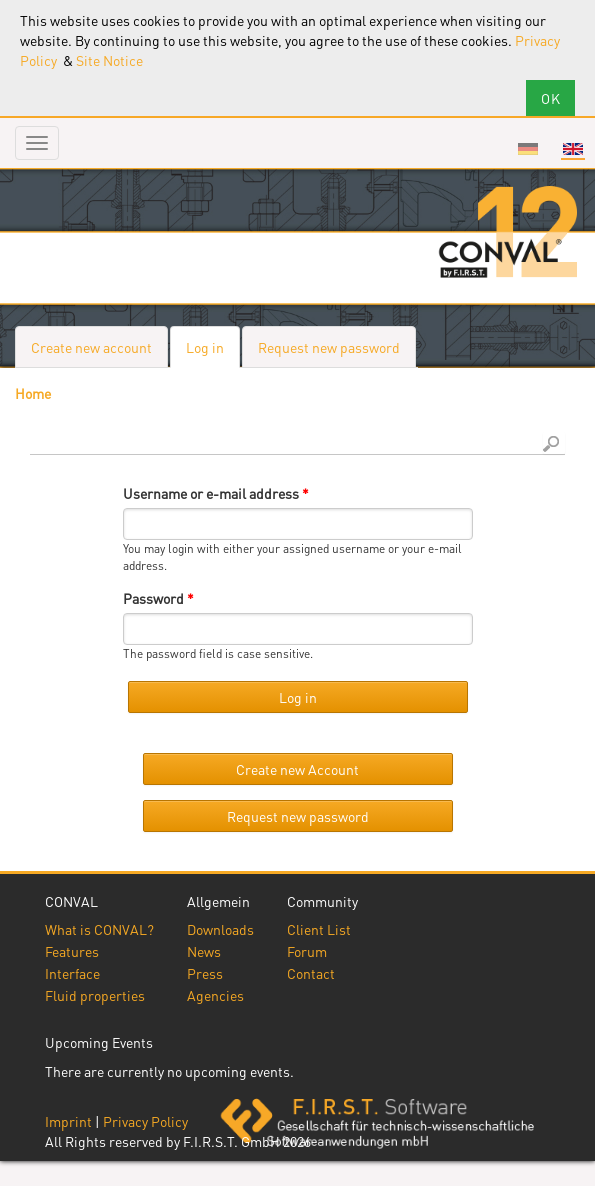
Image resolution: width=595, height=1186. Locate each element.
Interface (72, 973)
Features (72, 951)
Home (33, 393)
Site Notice (109, 60)
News (204, 951)
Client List (319, 929)
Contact (311, 973)
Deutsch (528, 149)
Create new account (91, 347)
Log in (213, 352)
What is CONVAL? (99, 929)
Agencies (215, 995)
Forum (307, 951)
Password (158, 598)
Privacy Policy (145, 1121)
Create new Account (297, 769)
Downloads (220, 929)
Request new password (329, 347)
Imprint (68, 1121)
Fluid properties (95, 995)
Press (205, 973)
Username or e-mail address (216, 493)
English (573, 149)
